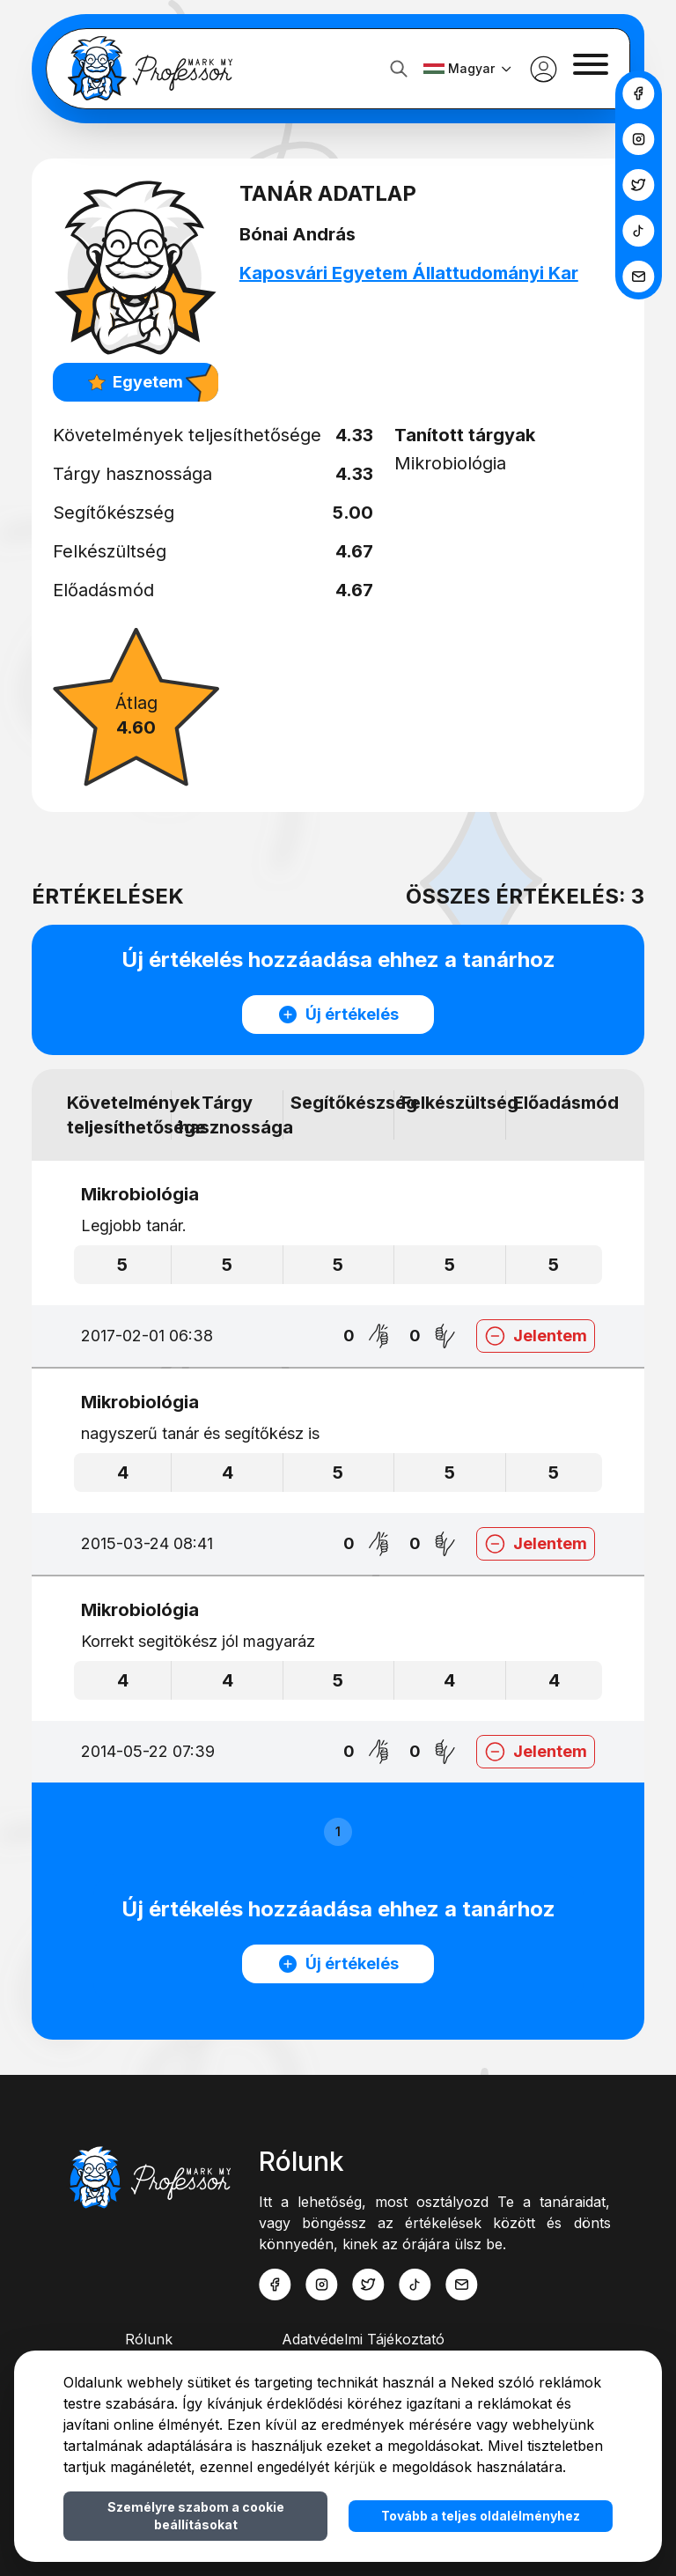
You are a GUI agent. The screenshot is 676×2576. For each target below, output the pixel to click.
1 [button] (338, 1831)
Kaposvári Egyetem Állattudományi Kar (412, 273)
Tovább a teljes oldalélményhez (480, 2515)
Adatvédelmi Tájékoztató (363, 2339)
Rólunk (149, 2339)
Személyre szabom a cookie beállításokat (195, 2515)
